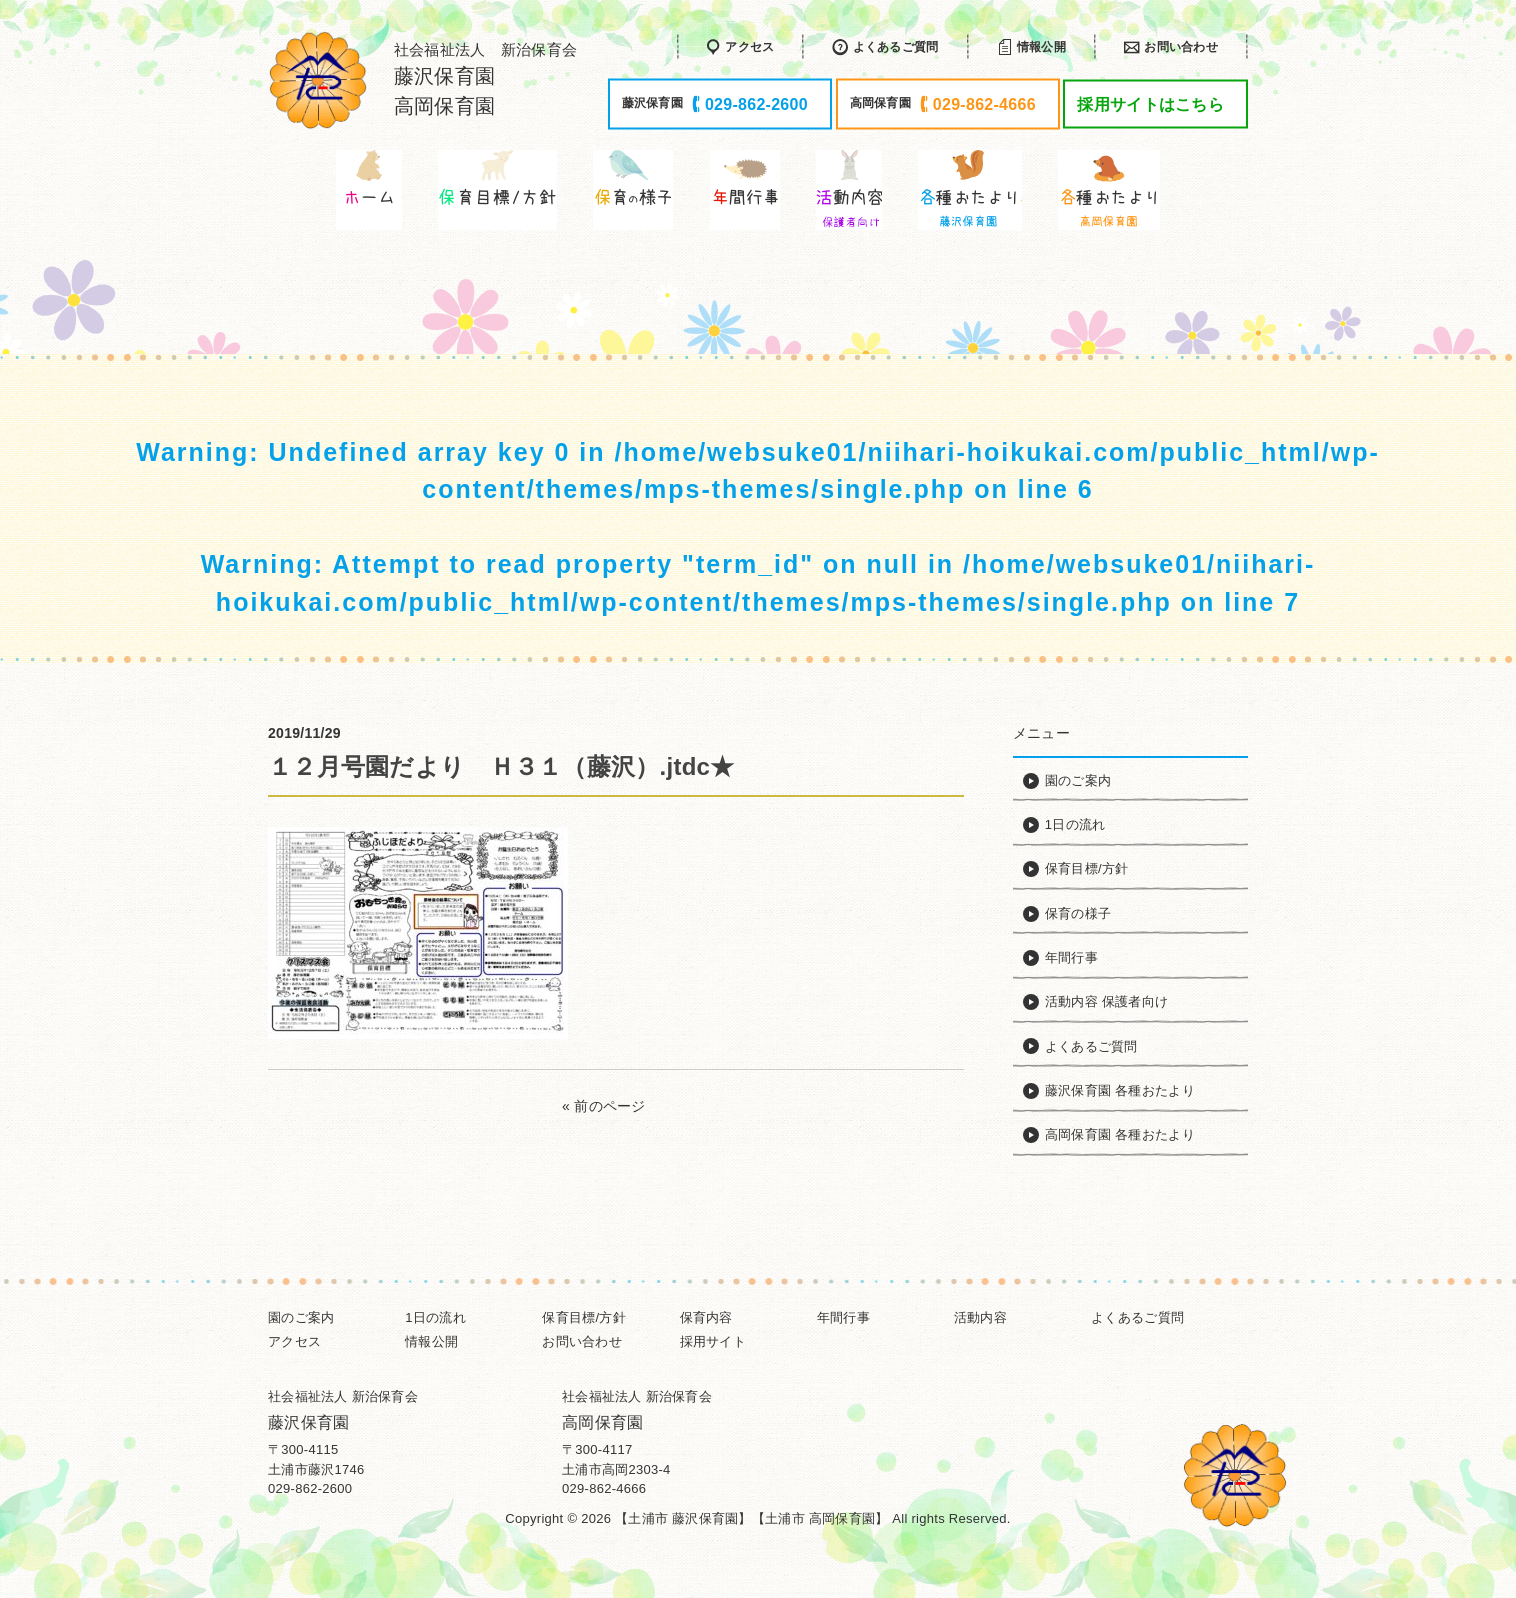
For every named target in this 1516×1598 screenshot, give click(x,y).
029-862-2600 (310, 1488)
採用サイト (713, 1341)
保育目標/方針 (584, 1317)
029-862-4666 (604, 1488)
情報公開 (431, 1341)
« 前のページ (604, 1106)
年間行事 (843, 1317)
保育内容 (706, 1317)
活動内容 (980, 1317)
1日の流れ (435, 1317)
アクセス (294, 1341)
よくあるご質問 (1137, 1317)
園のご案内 (301, 1317)
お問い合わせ (582, 1341)
